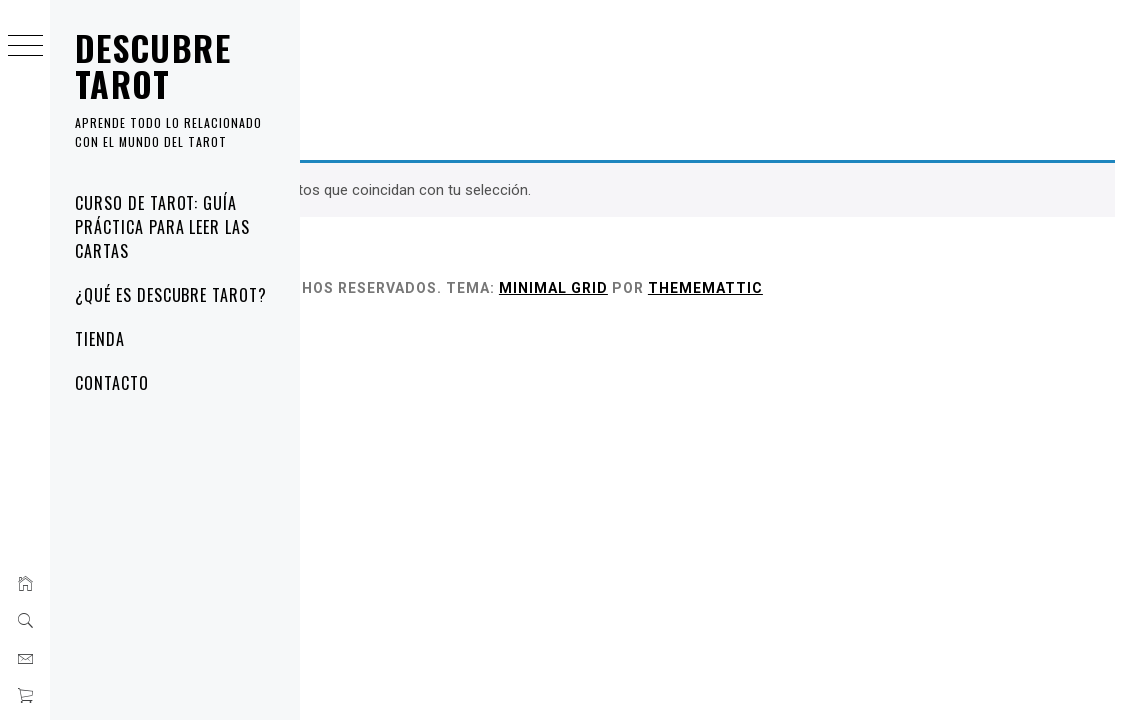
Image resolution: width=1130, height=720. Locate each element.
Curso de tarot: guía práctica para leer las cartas (162, 227)
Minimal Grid (819, 288)
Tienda (100, 339)
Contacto (112, 383)
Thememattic (971, 288)
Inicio (330, 71)
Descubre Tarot (153, 65)
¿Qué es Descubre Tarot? (171, 295)
